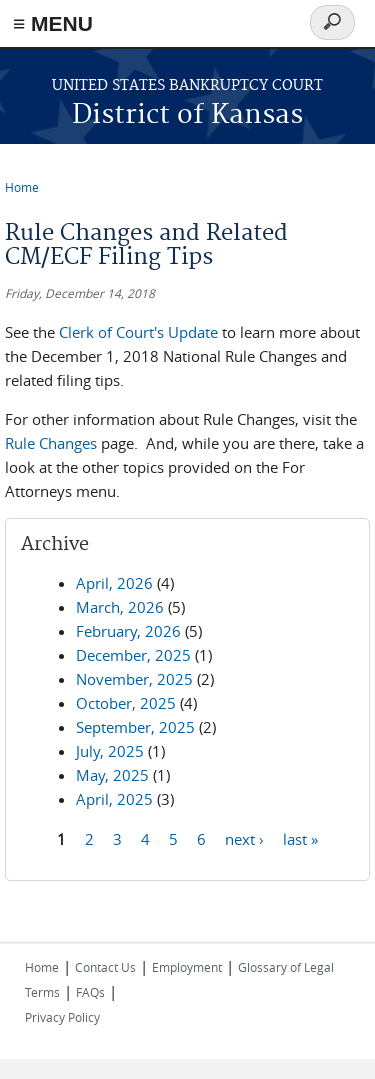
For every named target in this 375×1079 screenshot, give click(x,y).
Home (22, 187)
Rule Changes (51, 443)
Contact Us (105, 967)
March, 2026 (120, 607)
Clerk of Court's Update (138, 332)
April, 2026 (114, 583)
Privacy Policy (62, 1017)
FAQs (90, 992)
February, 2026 (128, 631)
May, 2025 (112, 775)
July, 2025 (110, 751)
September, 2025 (135, 727)
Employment (187, 967)
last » (300, 838)
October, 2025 (126, 703)
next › (244, 838)
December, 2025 (133, 655)
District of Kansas (187, 115)
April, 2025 (114, 799)
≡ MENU (53, 23)
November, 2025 (134, 679)
